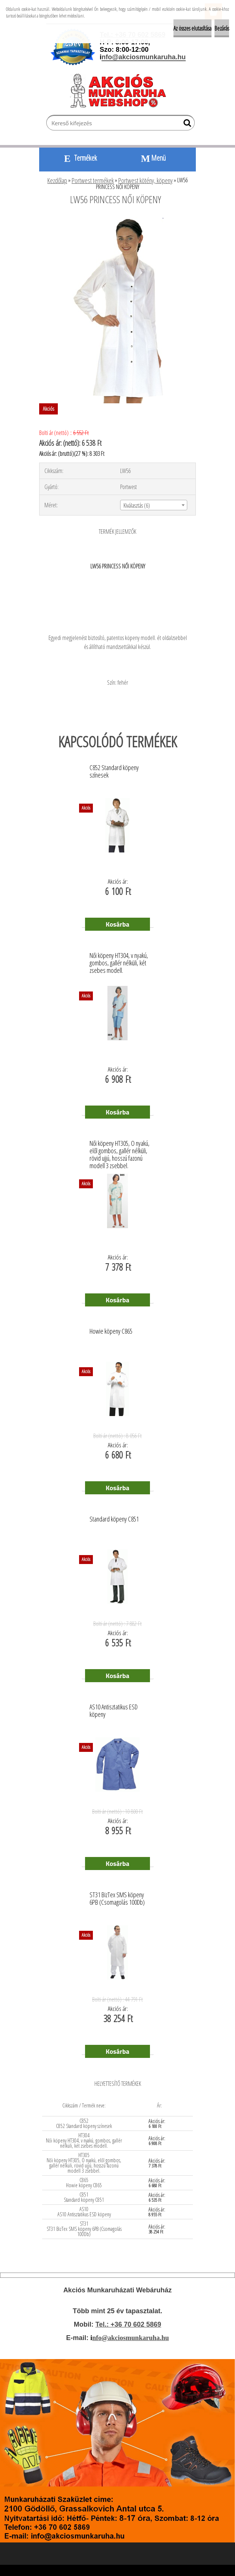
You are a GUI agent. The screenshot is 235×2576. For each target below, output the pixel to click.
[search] (186, 124)
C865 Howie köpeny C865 (84, 2182)
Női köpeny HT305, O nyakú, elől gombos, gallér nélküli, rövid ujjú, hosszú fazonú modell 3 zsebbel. (120, 1148)
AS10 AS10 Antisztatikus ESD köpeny (84, 2211)
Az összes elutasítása (192, 28)
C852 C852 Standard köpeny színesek (84, 2123)
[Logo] (121, 90)
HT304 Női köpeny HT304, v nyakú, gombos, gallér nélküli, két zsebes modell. (84, 2140)
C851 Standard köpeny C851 (84, 2197)
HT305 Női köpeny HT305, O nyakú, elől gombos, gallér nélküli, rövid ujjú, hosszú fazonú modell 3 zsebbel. (84, 2162)
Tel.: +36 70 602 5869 (128, 2324)
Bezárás (221, 28)
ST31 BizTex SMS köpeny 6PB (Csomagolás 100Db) (117, 1899)
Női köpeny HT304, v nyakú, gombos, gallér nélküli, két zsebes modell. (119, 961)
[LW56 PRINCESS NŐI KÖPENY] (117, 220)
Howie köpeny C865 (111, 1331)
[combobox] (153, 505)
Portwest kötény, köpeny (145, 180)
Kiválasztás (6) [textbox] (136, 505)
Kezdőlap (57, 180)
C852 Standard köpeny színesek (114, 771)
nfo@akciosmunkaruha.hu (130, 2338)
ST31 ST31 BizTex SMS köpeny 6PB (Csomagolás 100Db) (84, 2229)
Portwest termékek (93, 180)
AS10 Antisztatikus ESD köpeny (114, 1711)
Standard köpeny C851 (114, 1519)
